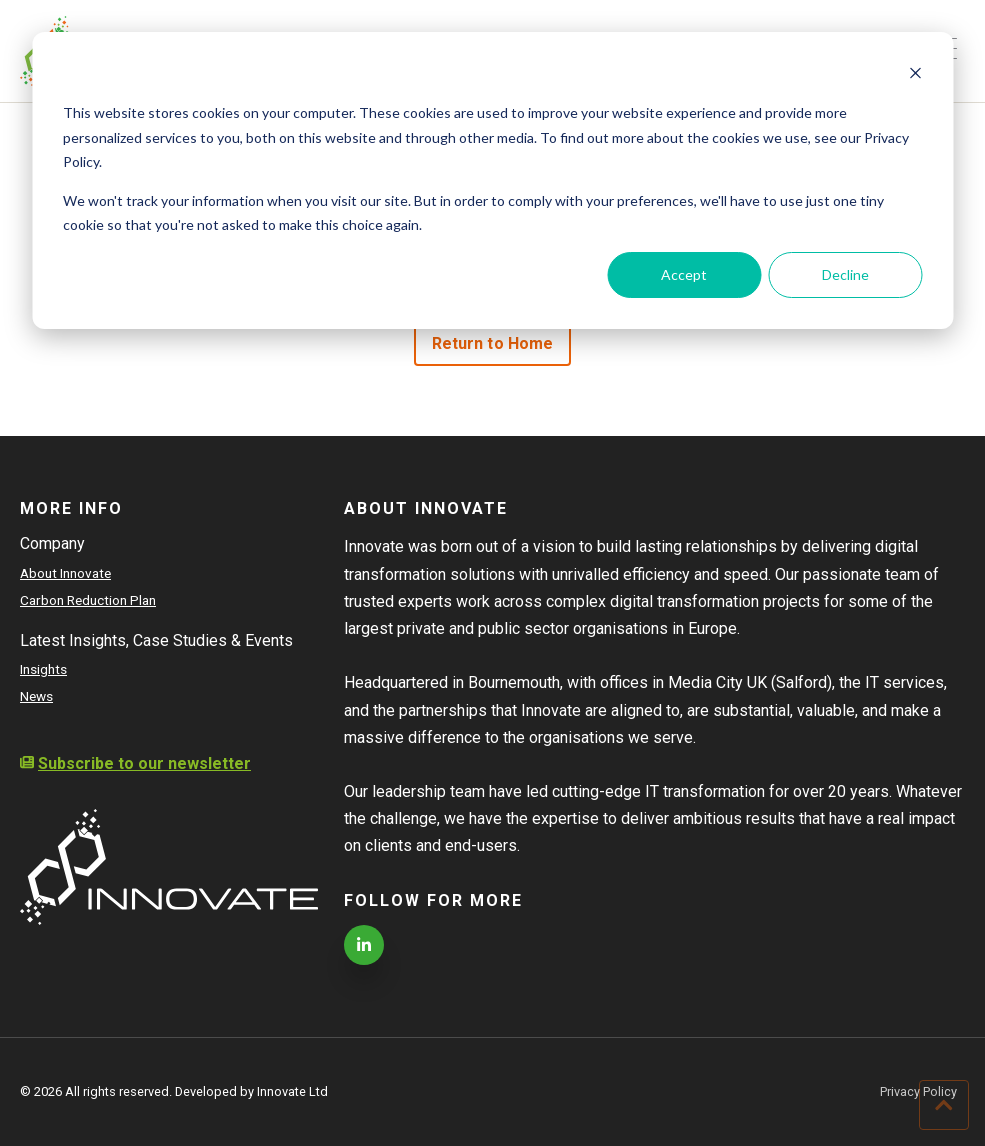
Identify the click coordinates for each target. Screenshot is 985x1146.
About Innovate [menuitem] (65, 573)
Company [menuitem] (52, 543)
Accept (684, 274)
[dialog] (492, 180)
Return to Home (492, 343)
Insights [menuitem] (43, 669)
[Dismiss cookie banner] (915, 75)
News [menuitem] (36, 696)
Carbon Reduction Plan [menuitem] (88, 600)
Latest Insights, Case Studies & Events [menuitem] (156, 640)
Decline (845, 274)
